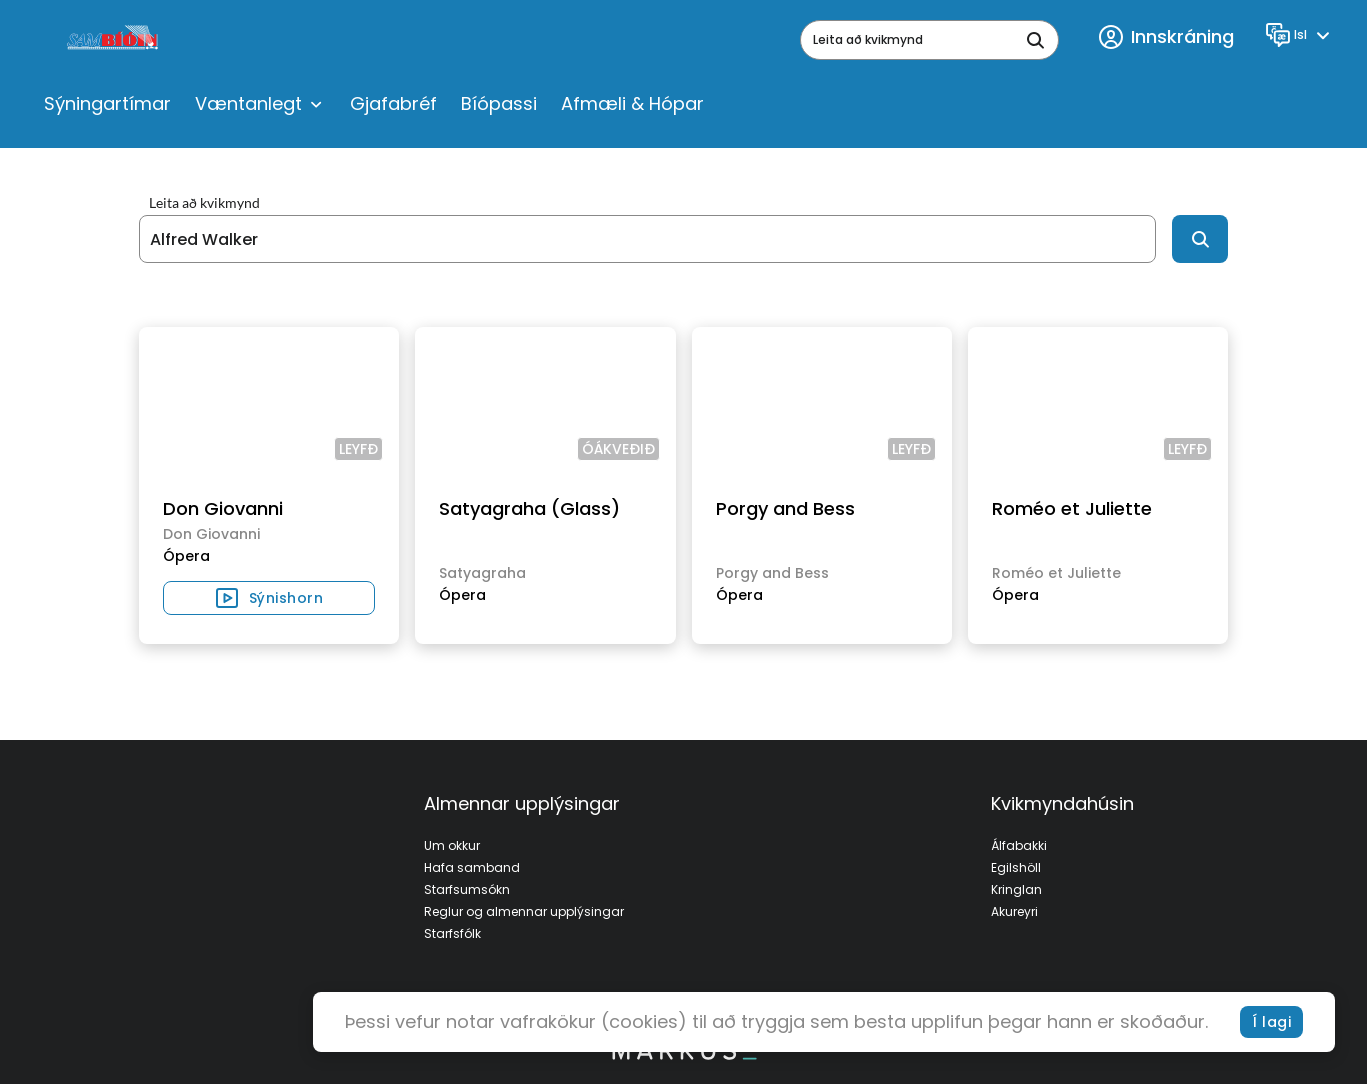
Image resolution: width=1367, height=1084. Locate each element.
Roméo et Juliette (1072, 508)
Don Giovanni (223, 508)
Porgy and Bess (785, 508)
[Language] (1300, 35)
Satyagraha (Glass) (529, 508)
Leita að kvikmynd (204, 203)
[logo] (114, 40)
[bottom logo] (684, 1055)
